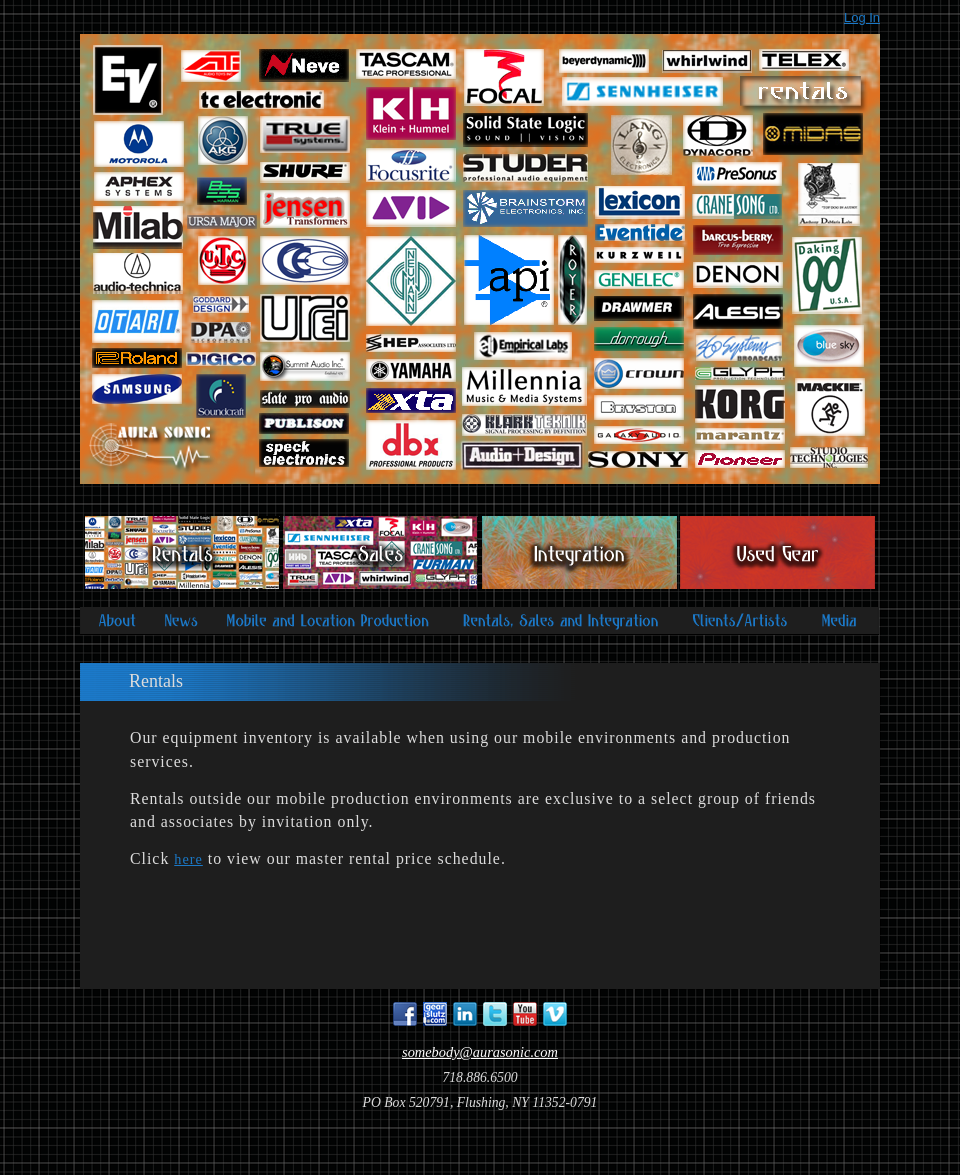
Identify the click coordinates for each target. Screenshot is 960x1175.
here (188, 859)
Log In (862, 17)
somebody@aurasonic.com (480, 1052)
